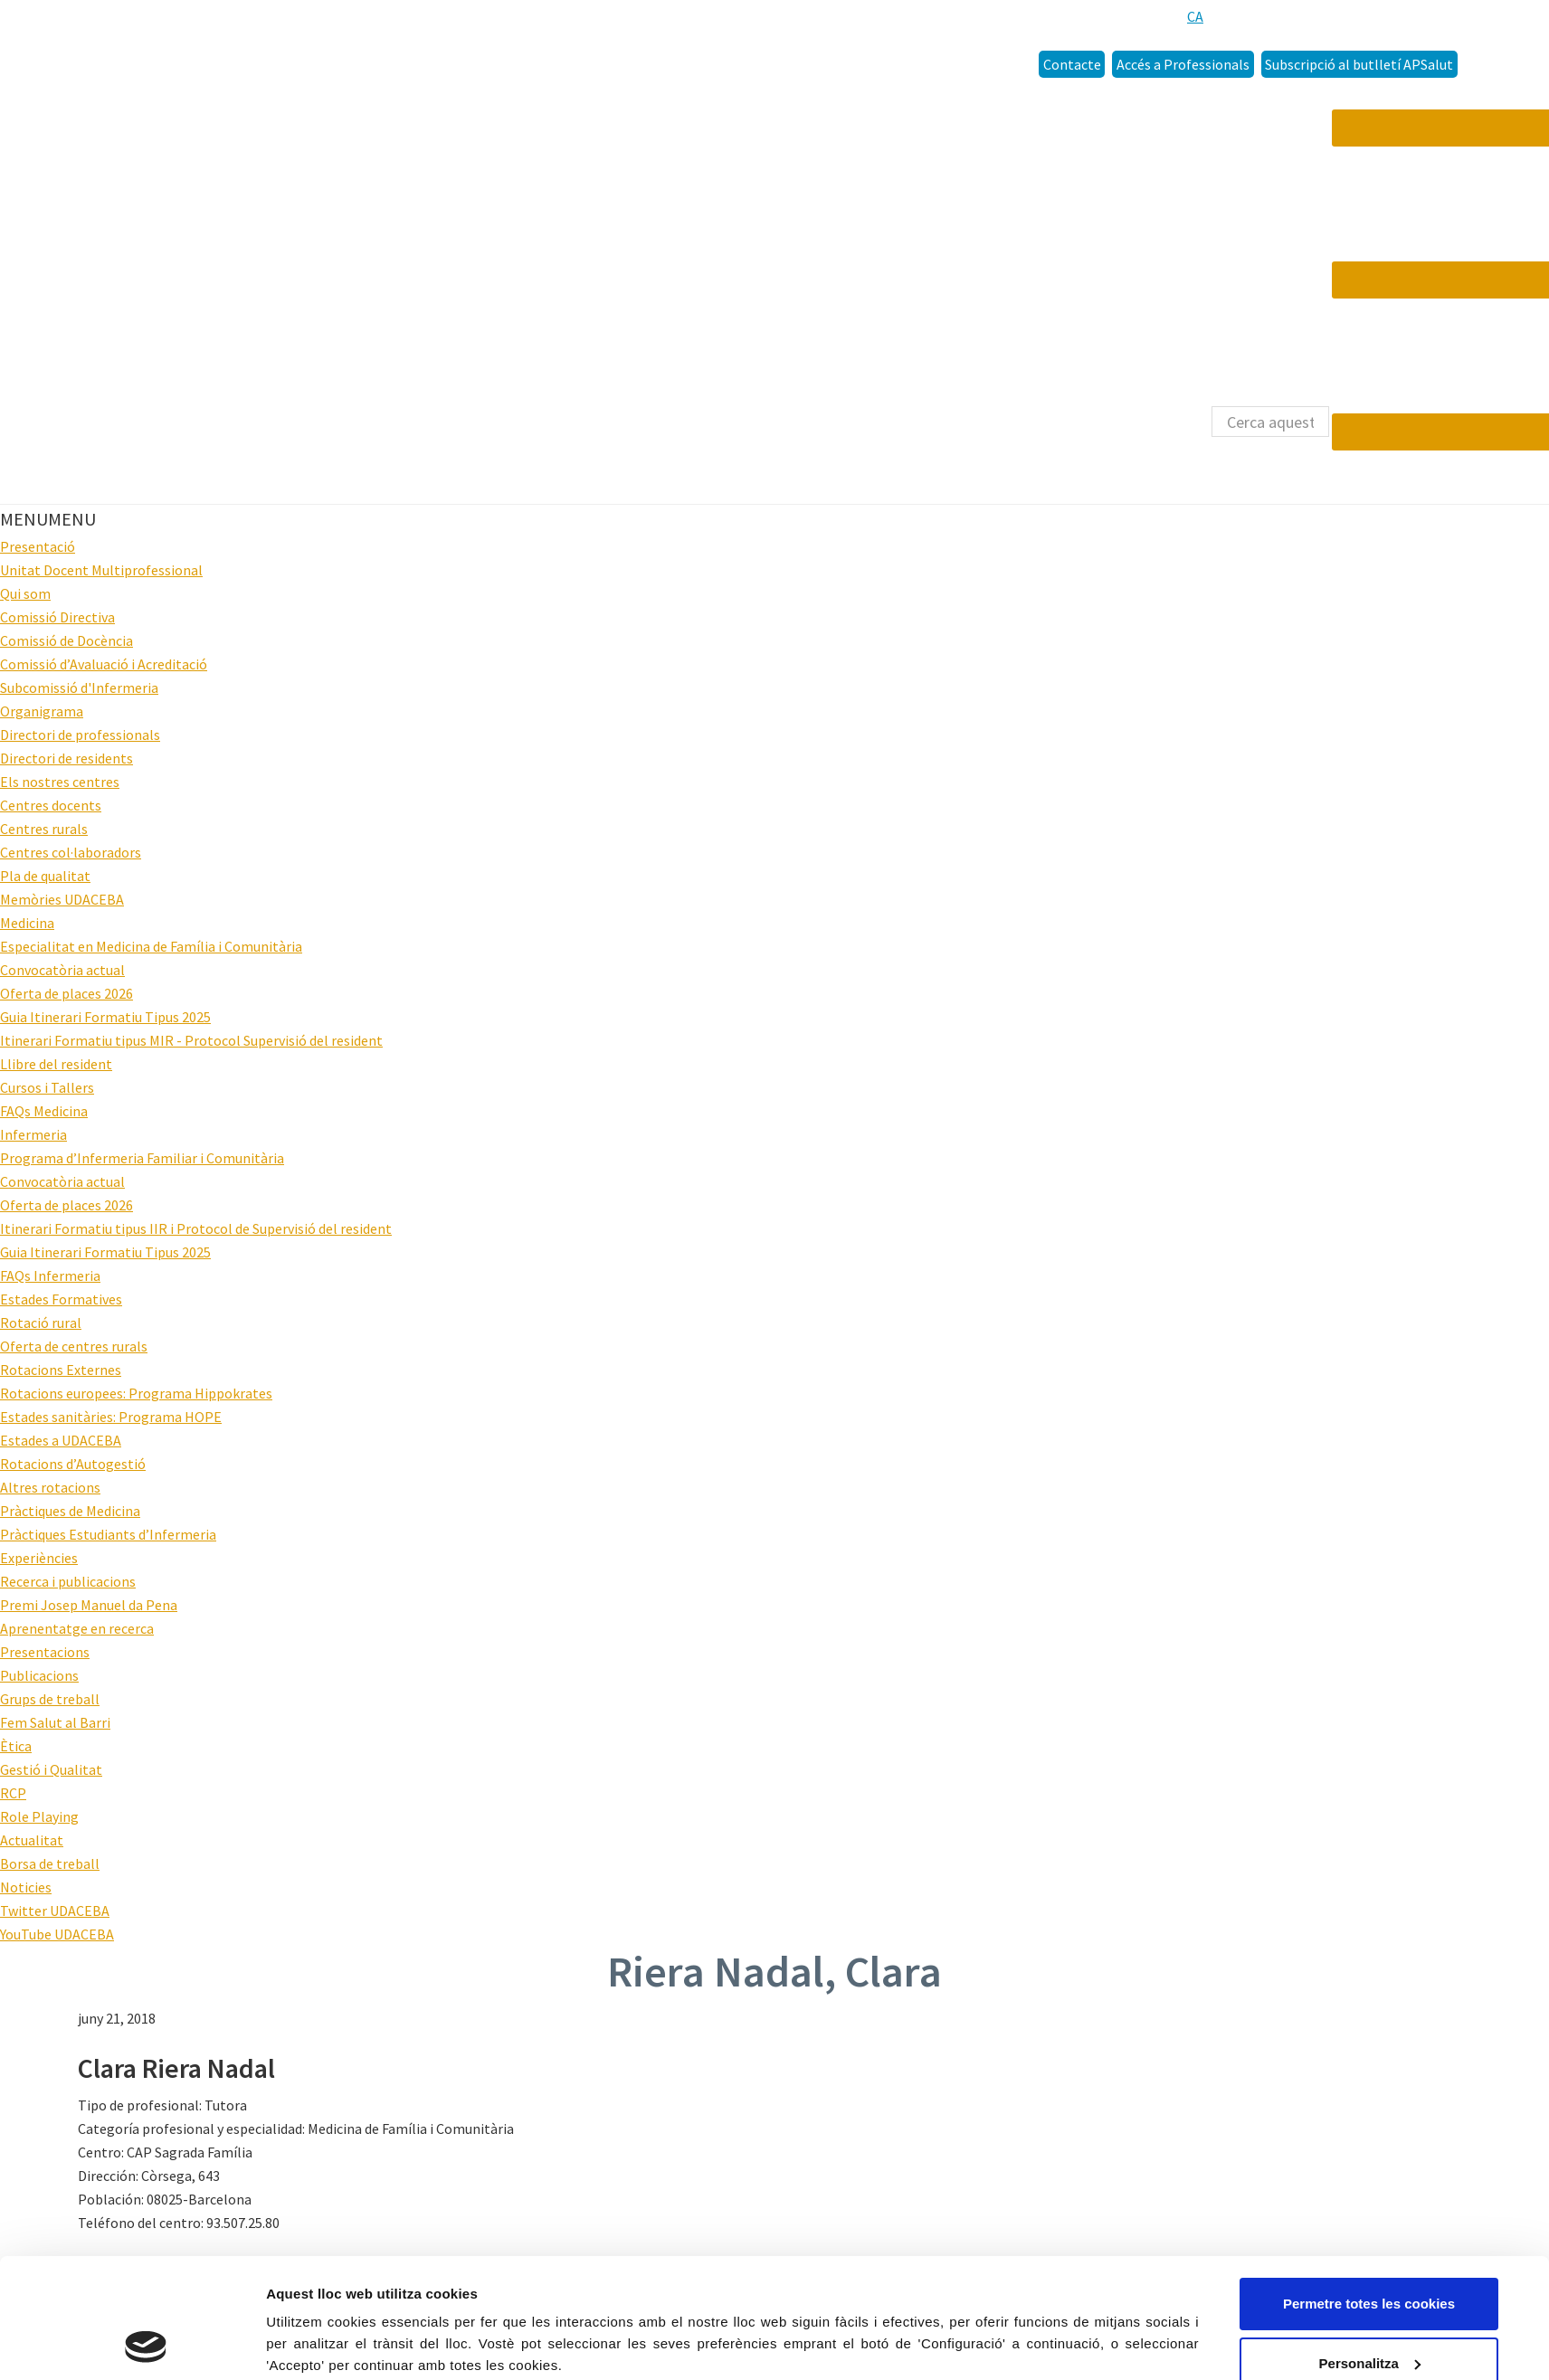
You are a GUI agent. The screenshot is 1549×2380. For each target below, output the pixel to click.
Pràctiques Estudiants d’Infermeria (108, 1534)
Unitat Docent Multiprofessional (101, 570)
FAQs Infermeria (50, 1275)
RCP (13, 1793)
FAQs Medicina (44, 1111)
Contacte (1072, 64)
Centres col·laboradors (70, 852)
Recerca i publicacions (68, 1581)
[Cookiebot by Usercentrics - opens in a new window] (146, 2344)
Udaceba (135, 52)
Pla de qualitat (45, 876)
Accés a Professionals (1183, 64)
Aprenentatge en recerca (77, 1628)
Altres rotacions (50, 1487)
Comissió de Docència (66, 640)
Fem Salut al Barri (55, 1722)
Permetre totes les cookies (1369, 2191)
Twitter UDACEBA (54, 1910)
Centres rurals (44, 829)
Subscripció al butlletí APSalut (1359, 64)
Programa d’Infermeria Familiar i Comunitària (142, 1158)
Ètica (16, 1746)
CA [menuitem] (1195, 16)
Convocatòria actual (62, 970)
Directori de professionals (80, 734)
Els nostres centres (59, 782)
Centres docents (50, 805)
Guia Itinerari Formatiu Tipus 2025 (105, 1017)
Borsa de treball (50, 1863)
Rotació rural (40, 1322)
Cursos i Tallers (47, 1087)
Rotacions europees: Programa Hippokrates (136, 1393)
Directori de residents (66, 758)
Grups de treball (50, 1699)
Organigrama (41, 711)
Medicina (27, 923)
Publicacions (39, 1675)
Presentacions (45, 1652)
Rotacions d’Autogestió (73, 1464)
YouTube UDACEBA (57, 1934)
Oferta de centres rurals (73, 1346)
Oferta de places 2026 (66, 993)
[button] (48, 518)
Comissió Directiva (57, 617)
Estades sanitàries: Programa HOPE (111, 1417)
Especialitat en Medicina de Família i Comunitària (151, 946)
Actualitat (31, 1840)
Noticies (26, 1887)
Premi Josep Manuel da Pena (88, 1605)
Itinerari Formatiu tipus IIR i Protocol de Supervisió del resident (196, 1228)
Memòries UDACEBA (62, 899)
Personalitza (1370, 2251)
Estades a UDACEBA (60, 1440)
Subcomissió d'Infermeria (79, 687)
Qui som (25, 593)
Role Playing (39, 1816)
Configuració (308, 2324)
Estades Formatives (61, 1299)
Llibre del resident (56, 1064)
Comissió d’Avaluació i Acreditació (103, 664)
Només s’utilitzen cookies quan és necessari (1369, 2320)
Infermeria (33, 1134)
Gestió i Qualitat (51, 1769)
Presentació (37, 546)
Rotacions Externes (60, 1370)
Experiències (39, 1558)
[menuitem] (1195, 16)
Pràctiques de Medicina (70, 1511)
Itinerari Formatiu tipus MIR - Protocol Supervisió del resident (191, 1040)
